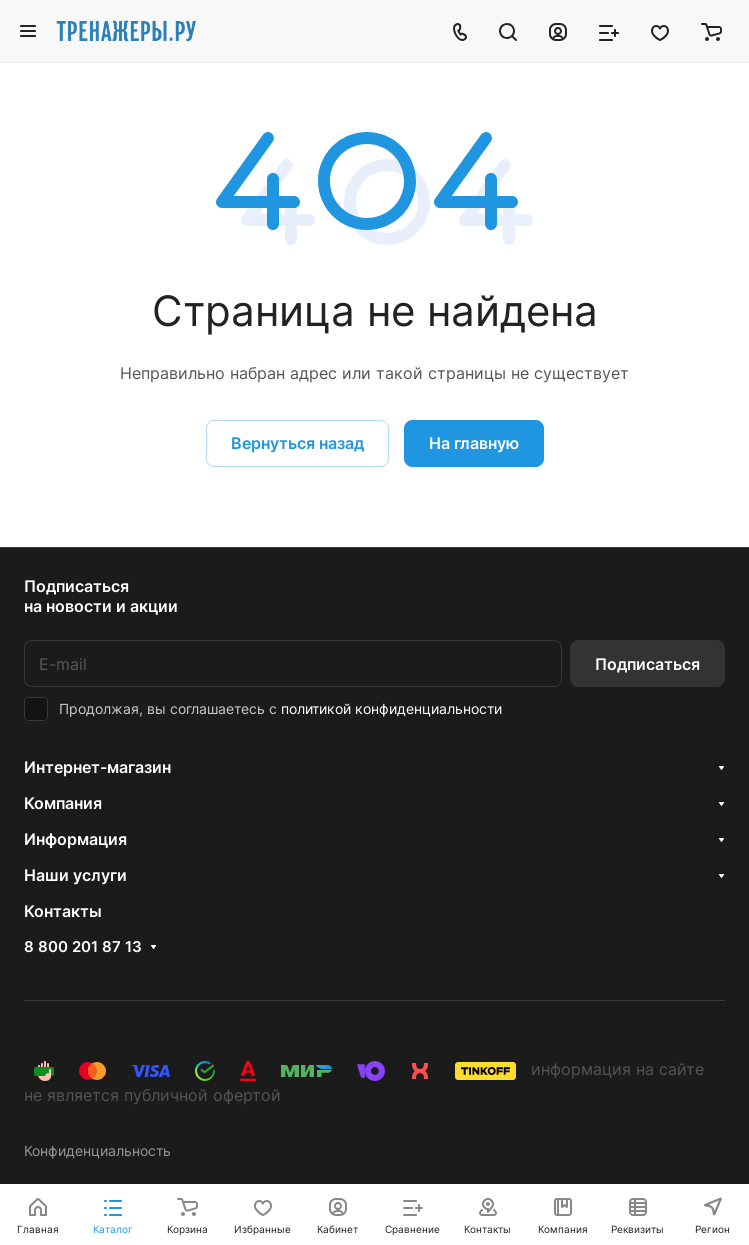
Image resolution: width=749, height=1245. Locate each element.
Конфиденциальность (97, 1150)
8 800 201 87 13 (83, 947)
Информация (75, 839)
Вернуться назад (297, 443)
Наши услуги (75, 875)
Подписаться (647, 664)
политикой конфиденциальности (391, 708)
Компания (63, 803)
